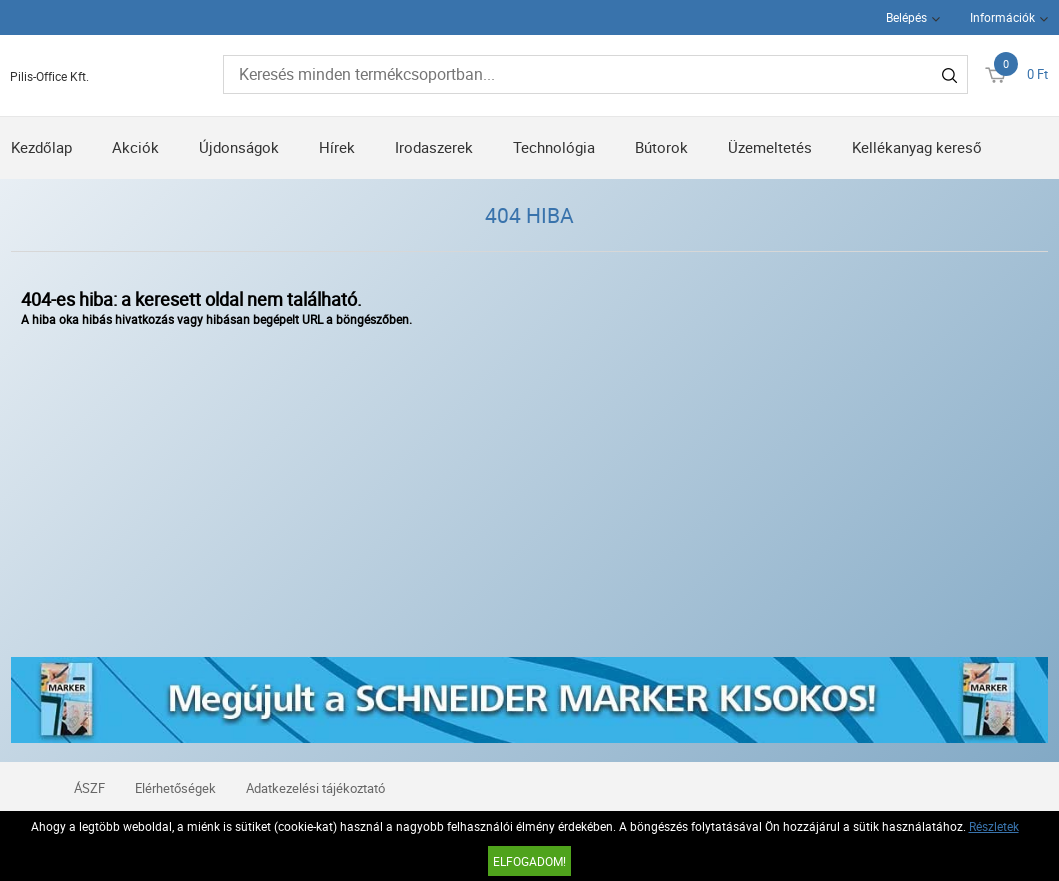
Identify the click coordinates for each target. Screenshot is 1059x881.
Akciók (135, 147)
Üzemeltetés (770, 147)
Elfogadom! (529, 861)
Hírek (337, 147)
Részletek (994, 826)
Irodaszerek (434, 147)
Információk (1002, 17)
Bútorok (661, 147)
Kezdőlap (41, 147)
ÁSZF (89, 788)
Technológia (554, 147)
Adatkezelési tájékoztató (315, 788)
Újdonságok (239, 147)
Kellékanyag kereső (917, 147)
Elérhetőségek (175, 788)
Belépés (906, 17)
